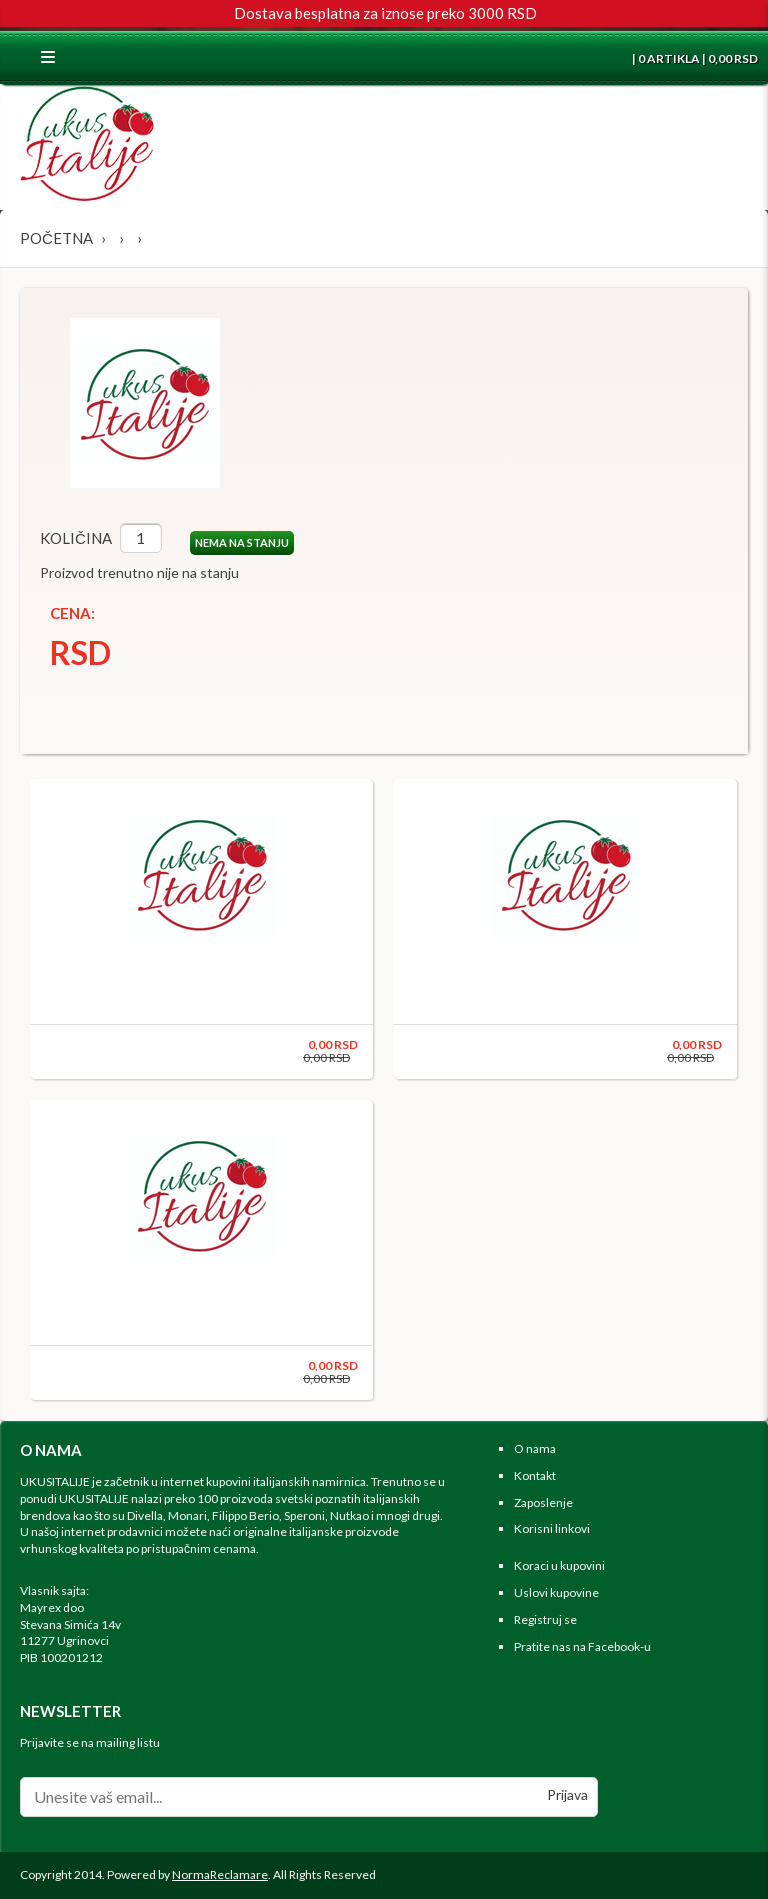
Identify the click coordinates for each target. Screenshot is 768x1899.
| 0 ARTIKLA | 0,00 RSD (694, 58)
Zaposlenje (543, 1502)
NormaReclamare (220, 1874)
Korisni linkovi (552, 1528)
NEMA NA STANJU (242, 542)
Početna (56, 238)
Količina (76, 538)
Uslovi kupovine (556, 1592)
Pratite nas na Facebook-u (582, 1646)
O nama (535, 1448)
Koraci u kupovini (559, 1565)
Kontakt (535, 1475)
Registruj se (545, 1619)
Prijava (567, 1794)
